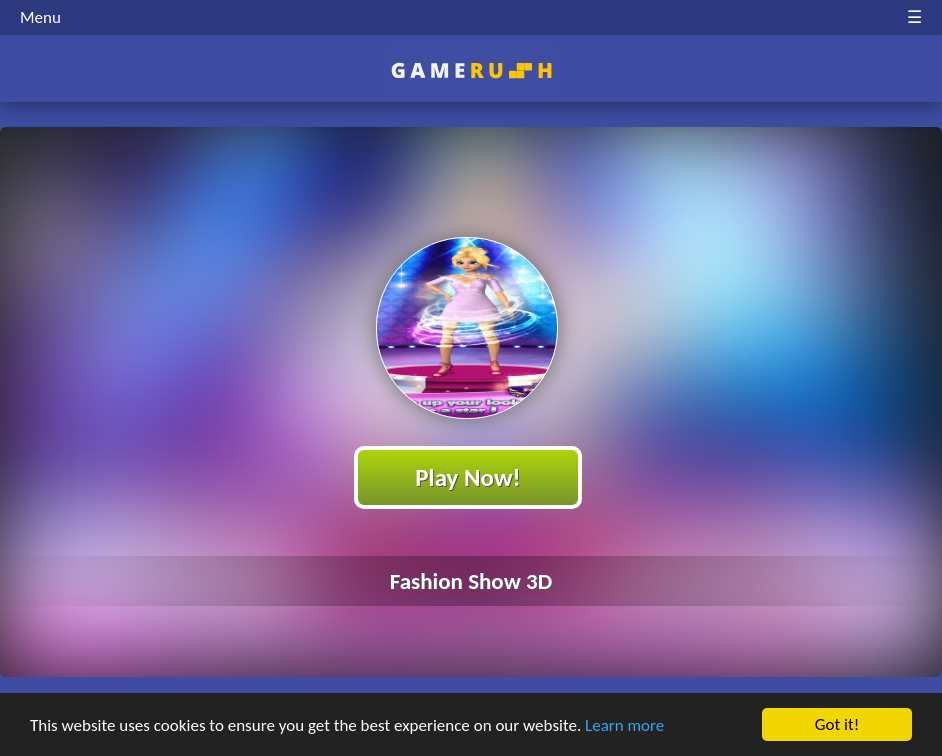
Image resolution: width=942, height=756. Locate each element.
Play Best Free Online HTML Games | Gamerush (471, 70)
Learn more (624, 727)
